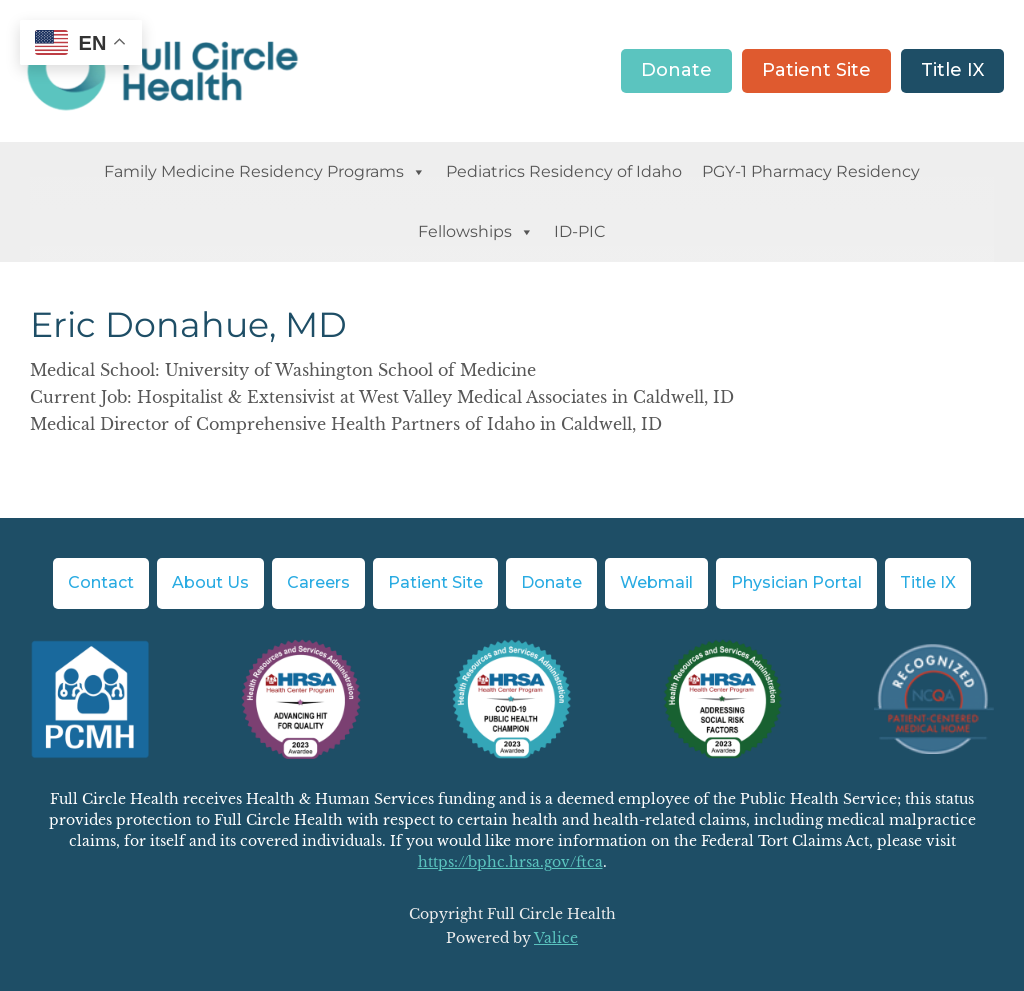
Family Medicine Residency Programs (265, 172)
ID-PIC (580, 231)
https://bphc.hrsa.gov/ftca (510, 862)
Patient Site (816, 70)
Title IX (952, 70)
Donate (676, 70)
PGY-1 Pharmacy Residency (811, 171)
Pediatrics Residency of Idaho (564, 171)
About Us (210, 582)
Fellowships (476, 232)
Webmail (656, 582)
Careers (318, 582)
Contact (101, 582)
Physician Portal (796, 582)
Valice (556, 938)
